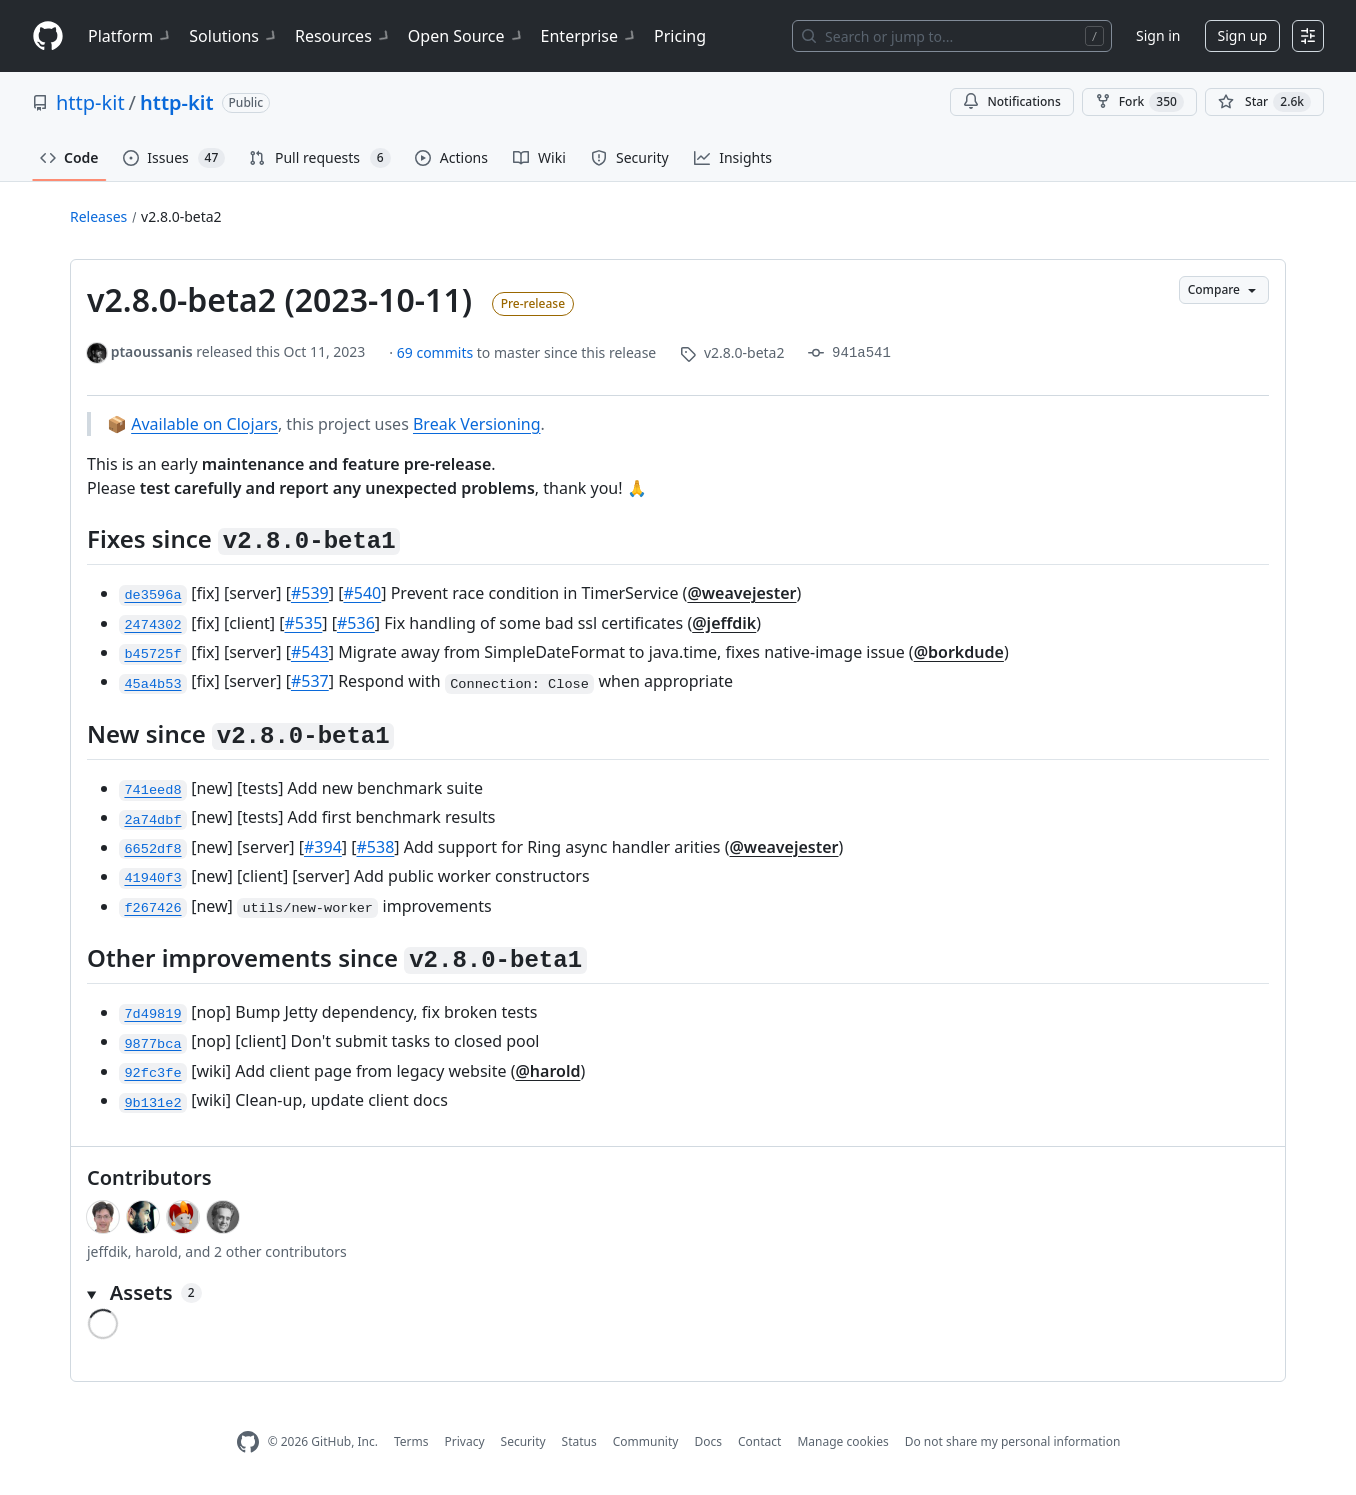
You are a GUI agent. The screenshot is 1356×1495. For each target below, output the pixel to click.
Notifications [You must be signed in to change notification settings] (1011, 101)
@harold (547, 1071)
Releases (98, 216)
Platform (130, 36)
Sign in (1158, 35)
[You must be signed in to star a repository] (1264, 102)
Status (579, 1441)
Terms (411, 1441)
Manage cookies (842, 1441)
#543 (310, 652)
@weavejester (741, 593)
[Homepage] (48, 36)
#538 (376, 847)
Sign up (1242, 35)
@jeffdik (724, 623)
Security (523, 1441)
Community (646, 1441)
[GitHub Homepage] (248, 1442)
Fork (1139, 102)
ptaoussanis (152, 351)
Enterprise (589, 36)
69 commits (437, 352)
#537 (310, 681)
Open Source (466, 36)
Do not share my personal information (1013, 1441)
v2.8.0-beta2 (181, 216)
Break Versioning (477, 424)
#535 (304, 623)
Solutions (234, 36)
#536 (356, 623)
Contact (759, 1441)
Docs (708, 1441)
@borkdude (959, 652)
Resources (343, 36)
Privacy (465, 1441)
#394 (323, 847)
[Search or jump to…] (952, 36)
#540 (362, 593)
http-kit (90, 102)
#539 (310, 593)
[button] (678, 1293)
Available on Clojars (204, 424)
